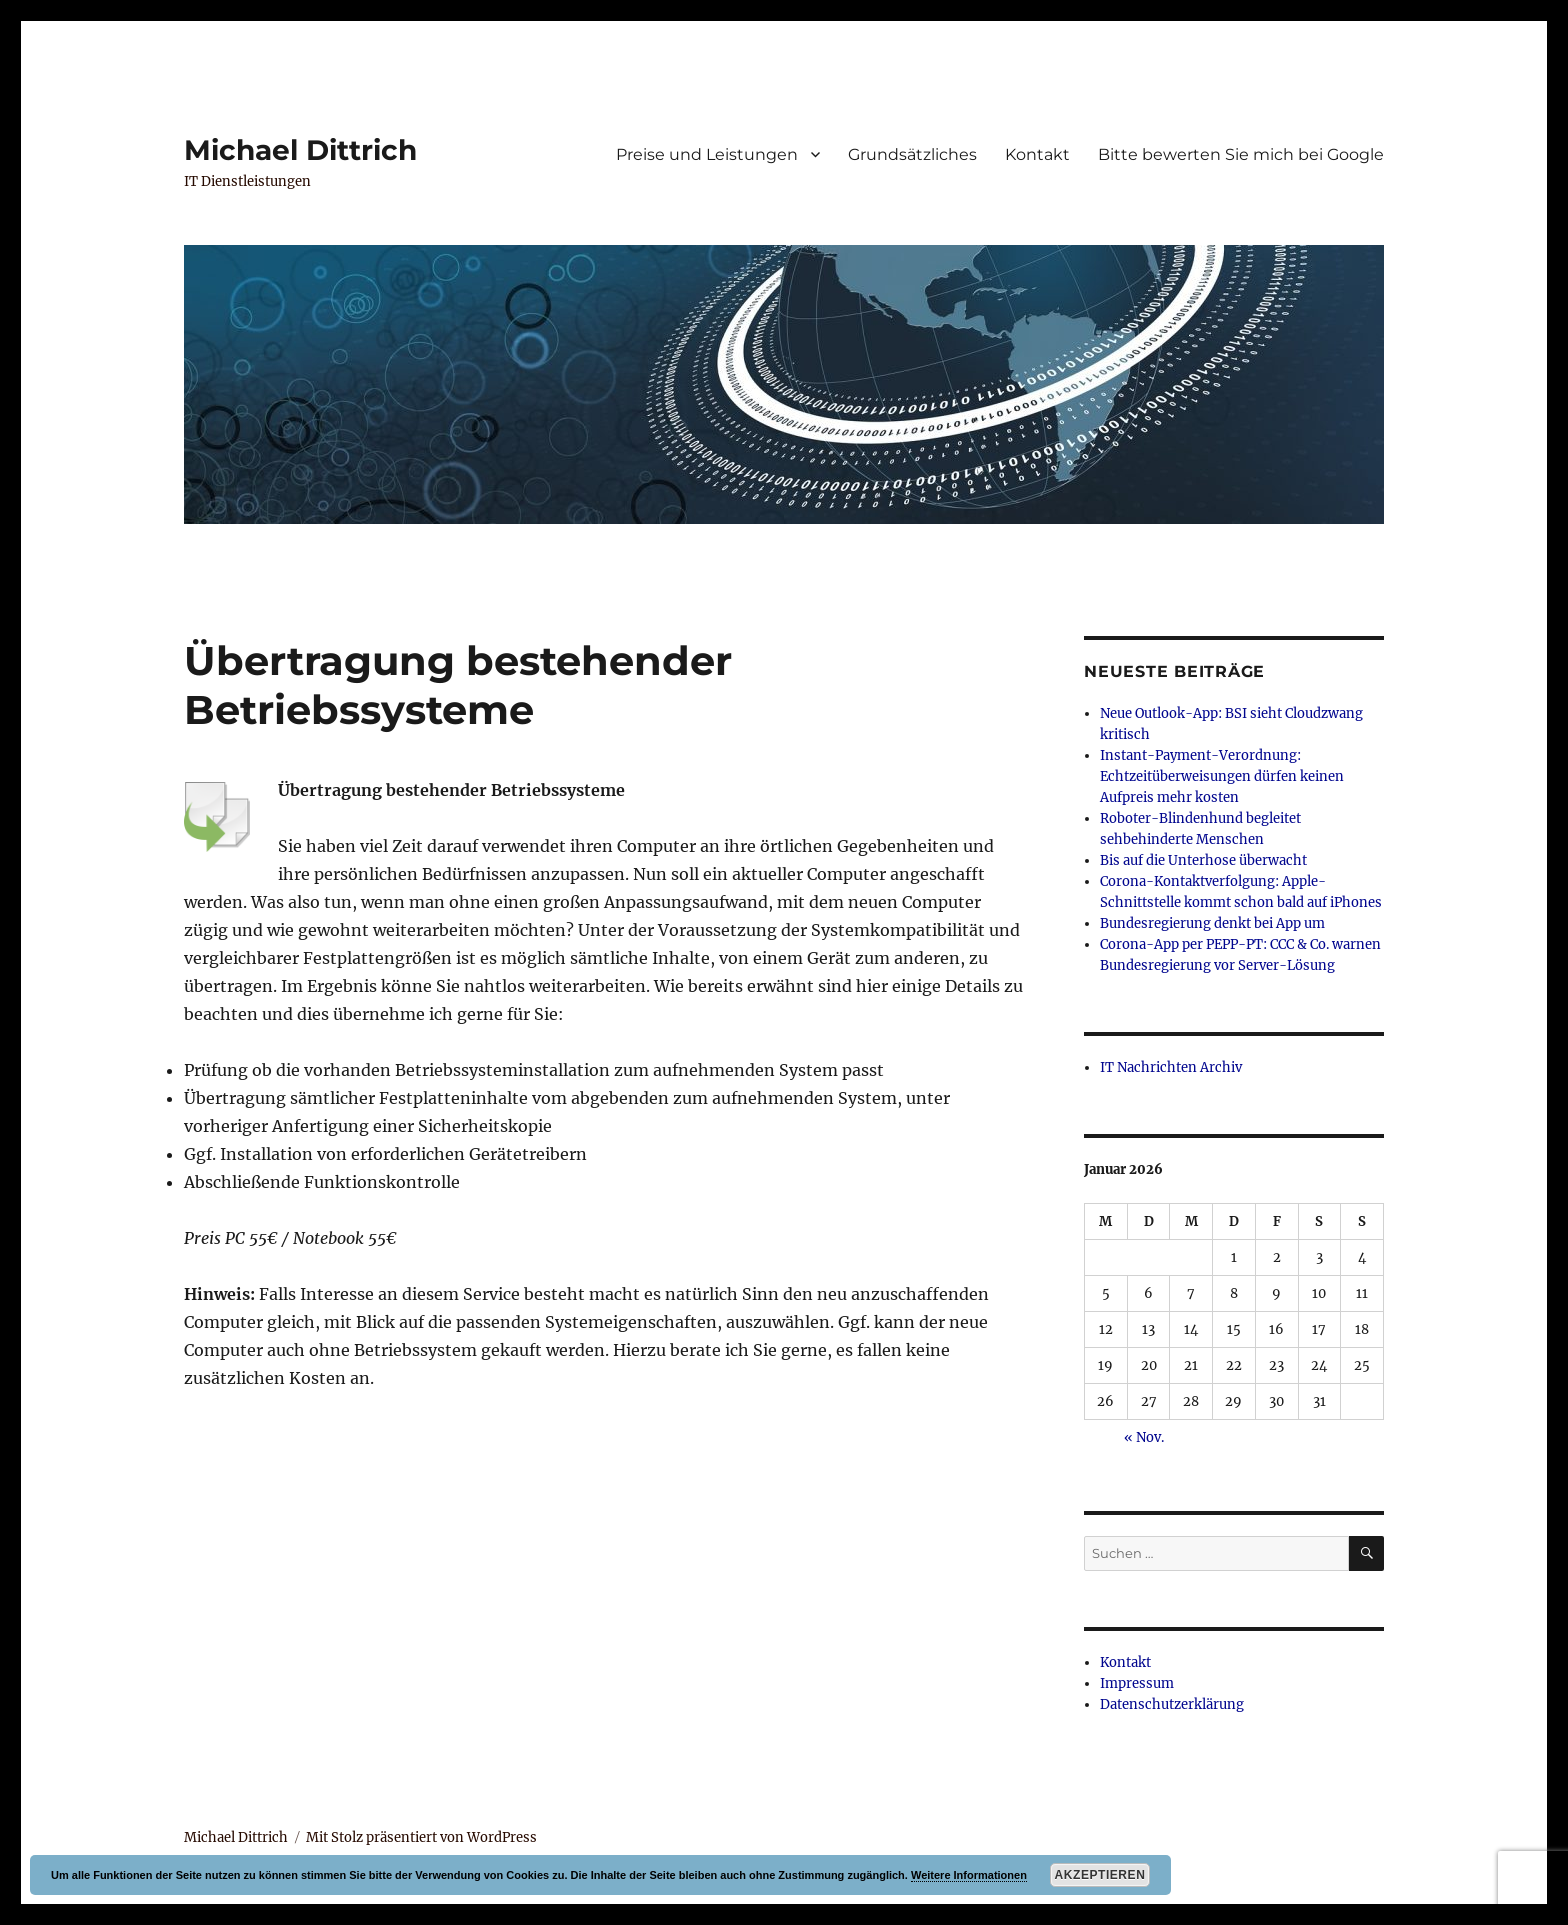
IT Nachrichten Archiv (1171, 1067)
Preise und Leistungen (707, 154)
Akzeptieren (1100, 1875)
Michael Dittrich (300, 150)
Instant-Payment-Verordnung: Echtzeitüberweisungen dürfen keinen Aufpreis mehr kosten (1222, 776)
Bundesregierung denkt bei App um (1212, 923)
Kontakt (1037, 154)
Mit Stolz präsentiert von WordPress (421, 1837)
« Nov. (1144, 1437)
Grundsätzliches (912, 154)
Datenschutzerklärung (1172, 1704)
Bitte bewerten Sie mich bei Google (1241, 154)
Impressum (1137, 1683)
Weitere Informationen (969, 1875)
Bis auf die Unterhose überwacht (1203, 860)
